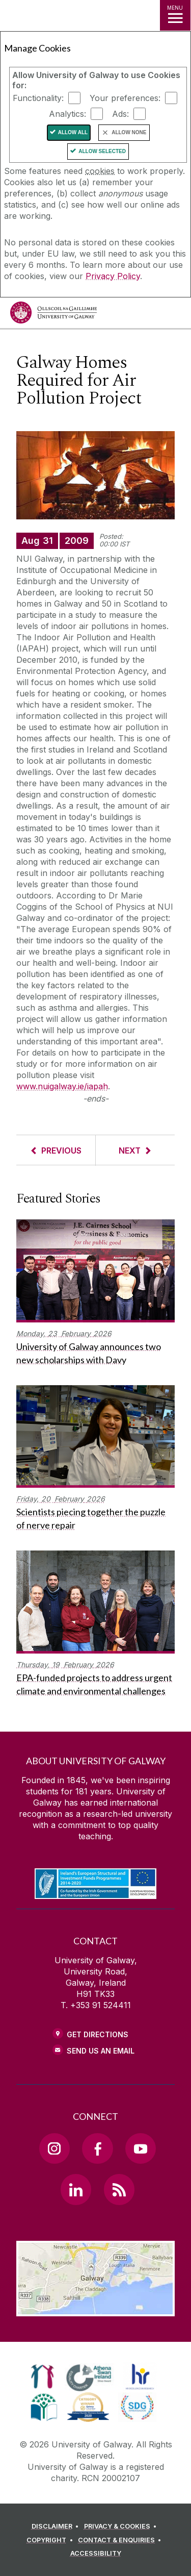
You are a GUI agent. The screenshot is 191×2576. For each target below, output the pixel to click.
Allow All (73, 132)
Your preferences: (125, 98)
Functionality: (38, 98)
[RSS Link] (119, 2189)
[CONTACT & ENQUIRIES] (121, 2540)
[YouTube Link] (140, 2148)
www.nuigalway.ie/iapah (62, 1086)
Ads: (120, 114)
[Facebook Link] (97, 2148)
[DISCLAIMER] (57, 2526)
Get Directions (97, 2034)
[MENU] (175, 15)
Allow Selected (102, 151)
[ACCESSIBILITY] (95, 2553)
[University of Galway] (53, 315)
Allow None (129, 132)
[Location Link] (95, 2309)
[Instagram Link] (54, 2148)
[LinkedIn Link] (76, 2189)
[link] (43, 2376)
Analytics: (67, 114)
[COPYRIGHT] (51, 2540)
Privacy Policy (113, 276)
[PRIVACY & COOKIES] (122, 2526)
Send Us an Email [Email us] (100, 2050)
